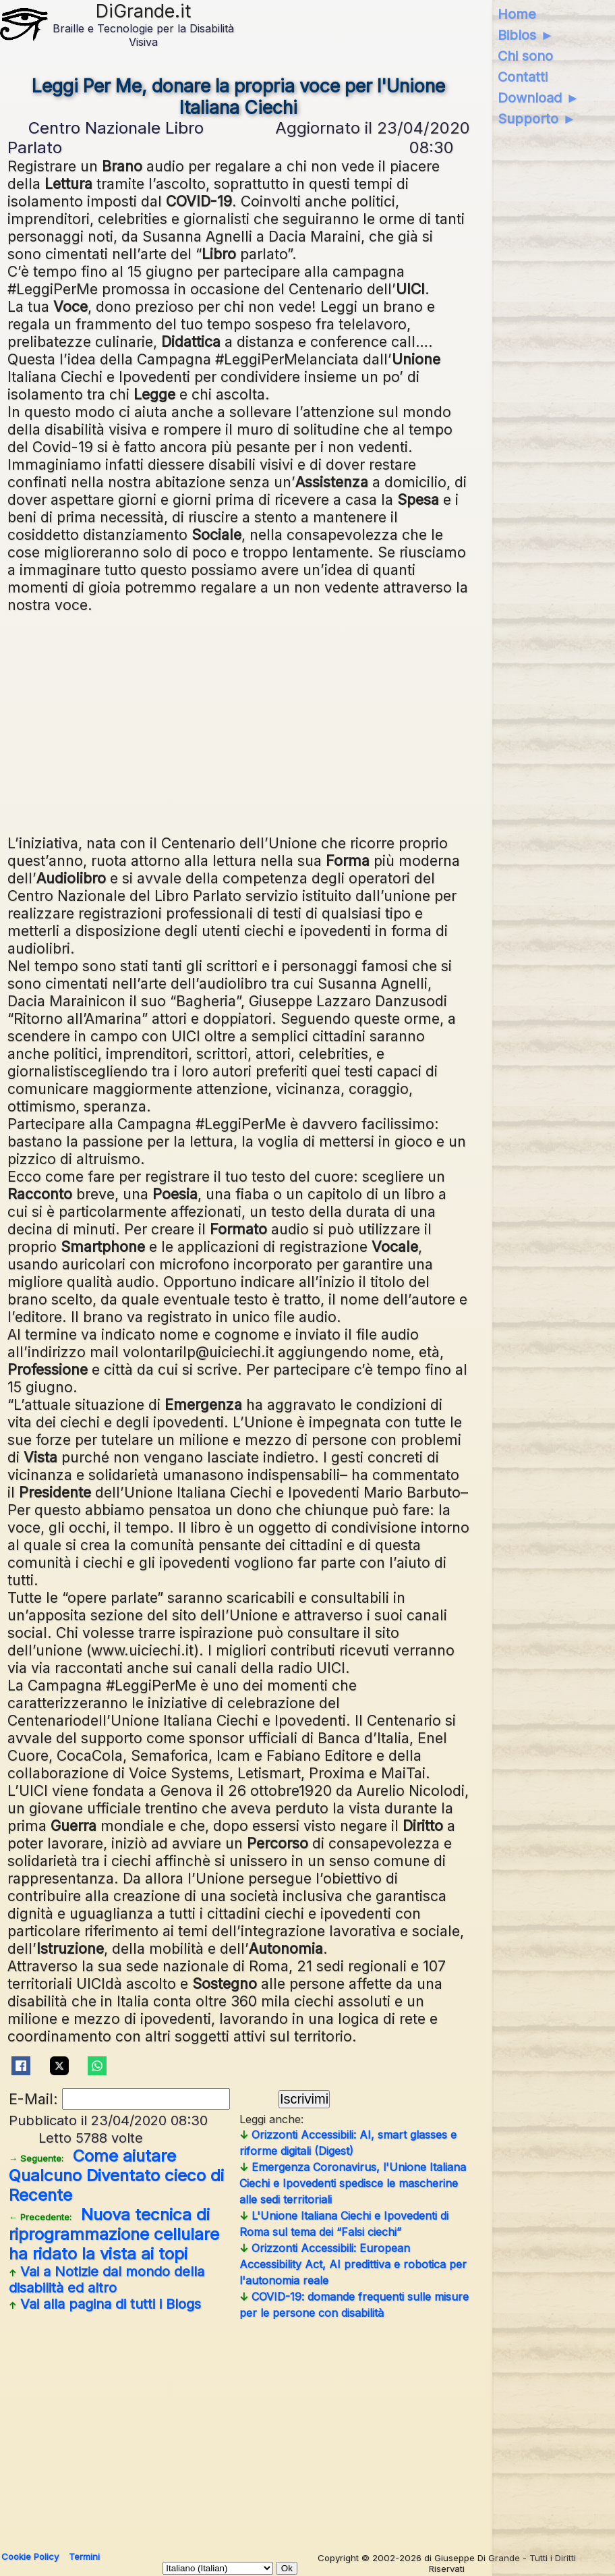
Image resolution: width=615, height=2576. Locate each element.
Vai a (106, 2280)
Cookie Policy (30, 2556)
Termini (84, 2556)
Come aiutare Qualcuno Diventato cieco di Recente (116, 2175)
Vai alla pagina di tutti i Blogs (105, 2304)
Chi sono (525, 56)
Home (517, 14)
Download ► (538, 98)
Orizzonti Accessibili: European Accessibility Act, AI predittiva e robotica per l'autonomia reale (353, 2264)
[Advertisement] (238, 722)
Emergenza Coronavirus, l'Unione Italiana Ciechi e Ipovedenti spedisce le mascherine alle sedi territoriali (352, 2183)
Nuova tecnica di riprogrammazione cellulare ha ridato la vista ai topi (114, 2234)
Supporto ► (537, 119)
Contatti (523, 77)
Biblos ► (526, 35)
